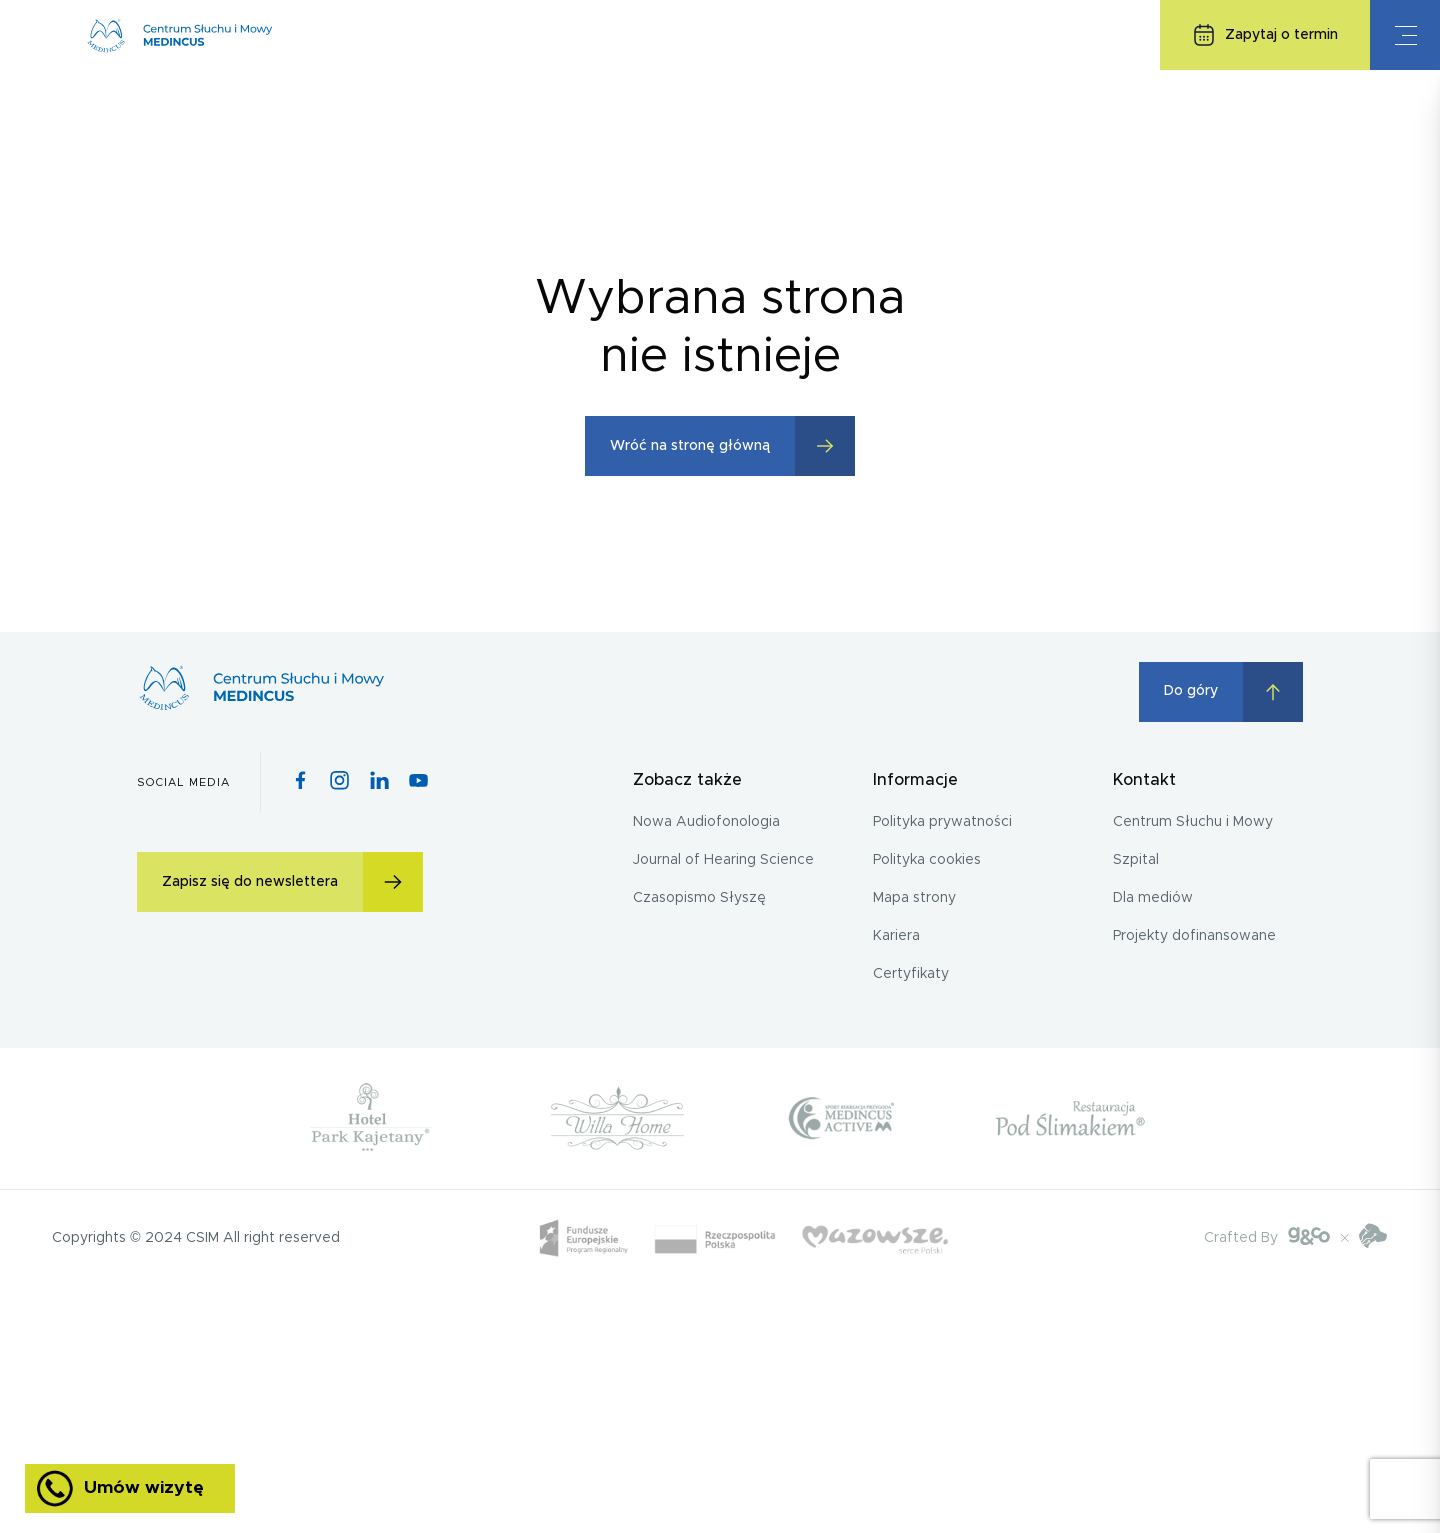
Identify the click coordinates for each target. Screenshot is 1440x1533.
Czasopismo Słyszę (699, 898)
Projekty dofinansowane (1194, 936)
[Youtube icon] (418, 782)
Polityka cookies (927, 860)
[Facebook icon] (300, 782)
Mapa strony (914, 898)
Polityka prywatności (942, 822)
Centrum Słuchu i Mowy (1193, 822)
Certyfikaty (911, 974)
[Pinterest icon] (379, 782)
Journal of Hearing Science (723, 860)
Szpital (1136, 860)
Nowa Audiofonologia (706, 822)
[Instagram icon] (339, 782)
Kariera (896, 936)
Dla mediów (1153, 898)
